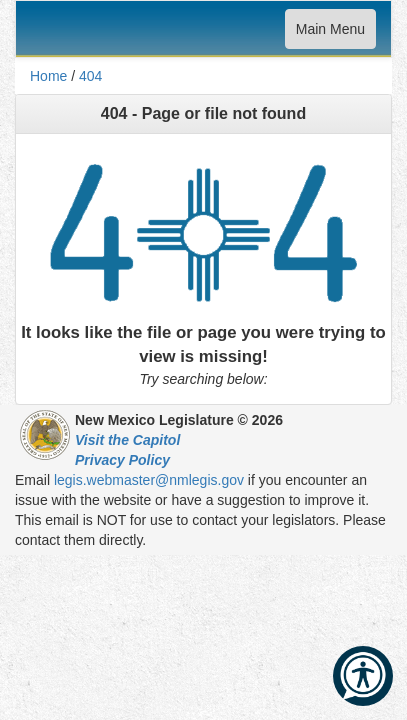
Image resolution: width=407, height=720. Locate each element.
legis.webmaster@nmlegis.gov (149, 480)
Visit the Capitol (127, 440)
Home (48, 76)
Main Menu (330, 33)
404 (90, 76)
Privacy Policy (122, 460)
